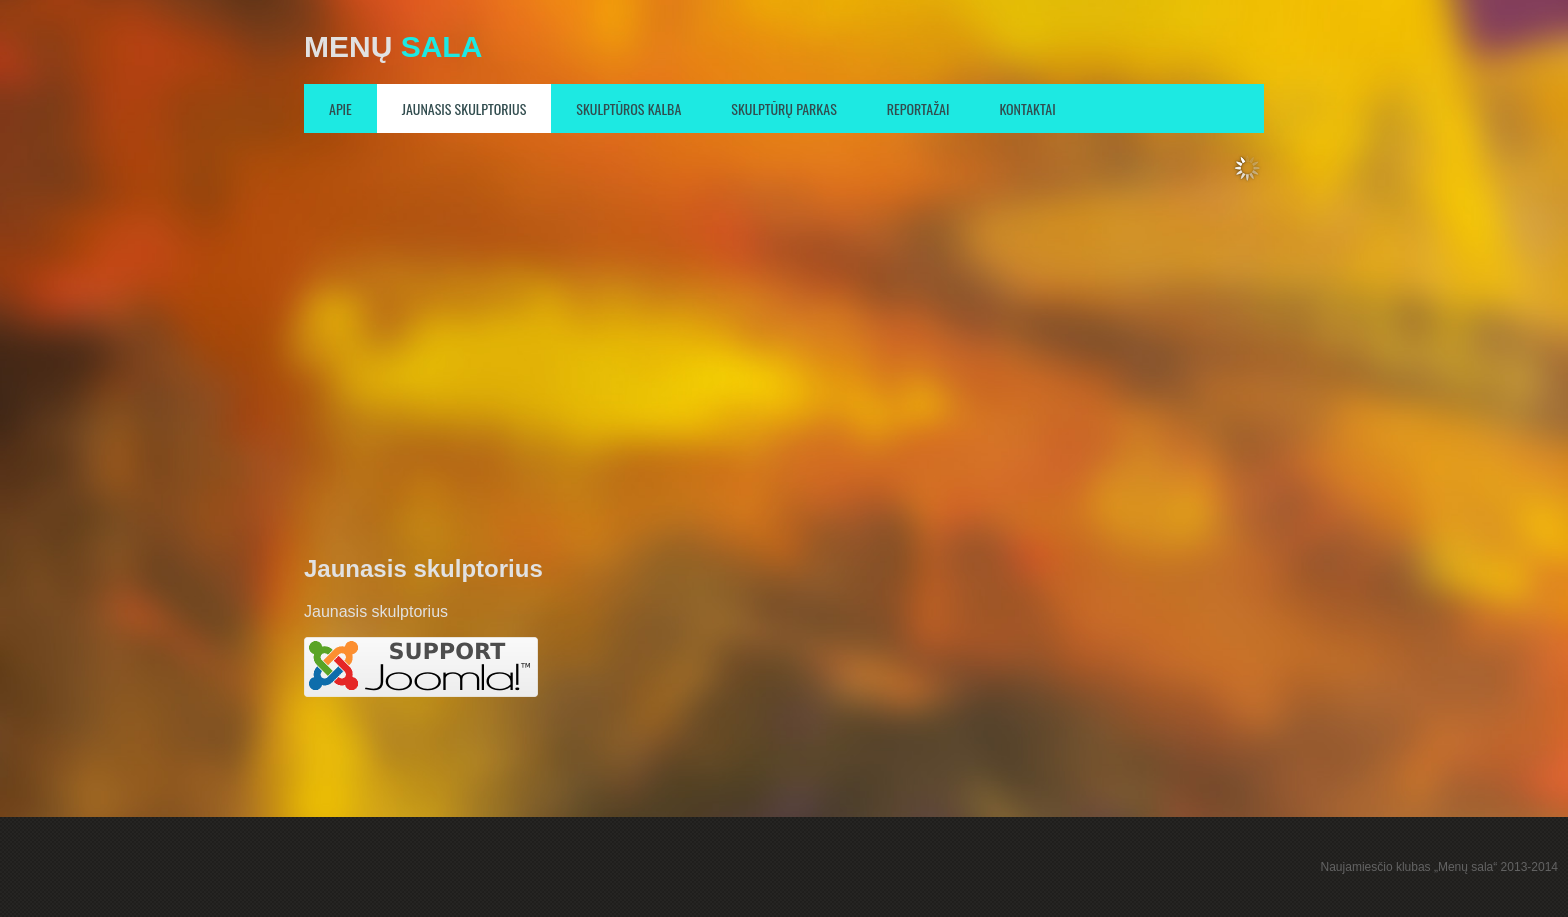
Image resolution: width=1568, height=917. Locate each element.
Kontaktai (1027, 108)
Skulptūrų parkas (784, 108)
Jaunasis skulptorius (464, 108)
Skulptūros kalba (628, 108)
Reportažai (918, 108)
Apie (340, 108)
